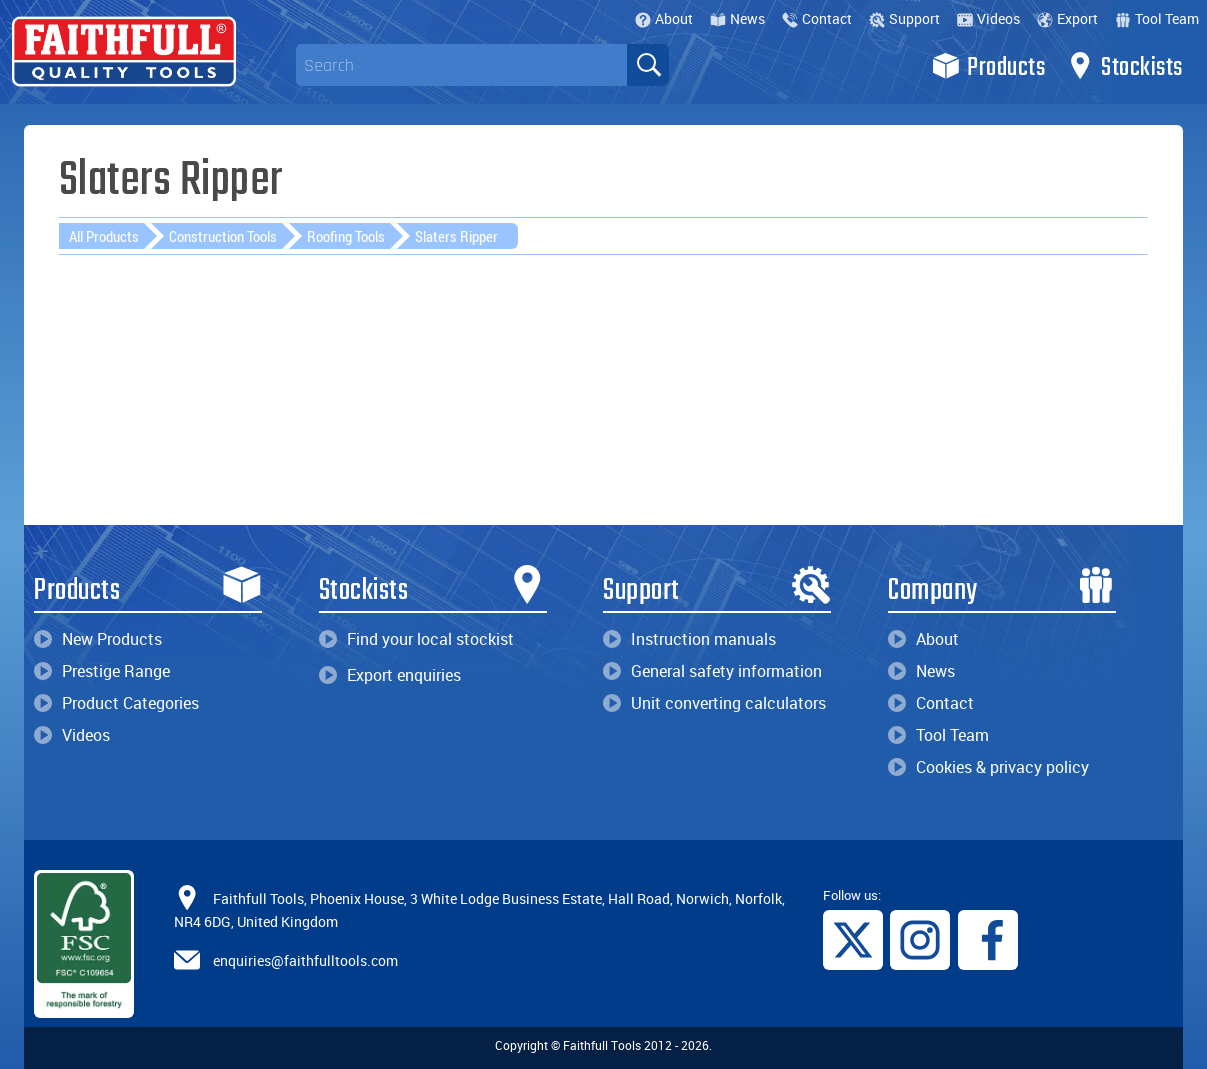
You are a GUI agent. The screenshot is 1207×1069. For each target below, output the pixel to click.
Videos (988, 18)
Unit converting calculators (714, 703)
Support (904, 18)
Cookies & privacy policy (988, 767)
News (737, 18)
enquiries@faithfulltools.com (305, 960)
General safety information (712, 671)
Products (988, 66)
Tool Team (1157, 18)
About (664, 18)
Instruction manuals (689, 639)
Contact (817, 18)
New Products (98, 639)
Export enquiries (390, 675)
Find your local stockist (416, 639)
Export (1067, 18)
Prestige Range (102, 671)
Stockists (1124, 66)
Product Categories (116, 703)
